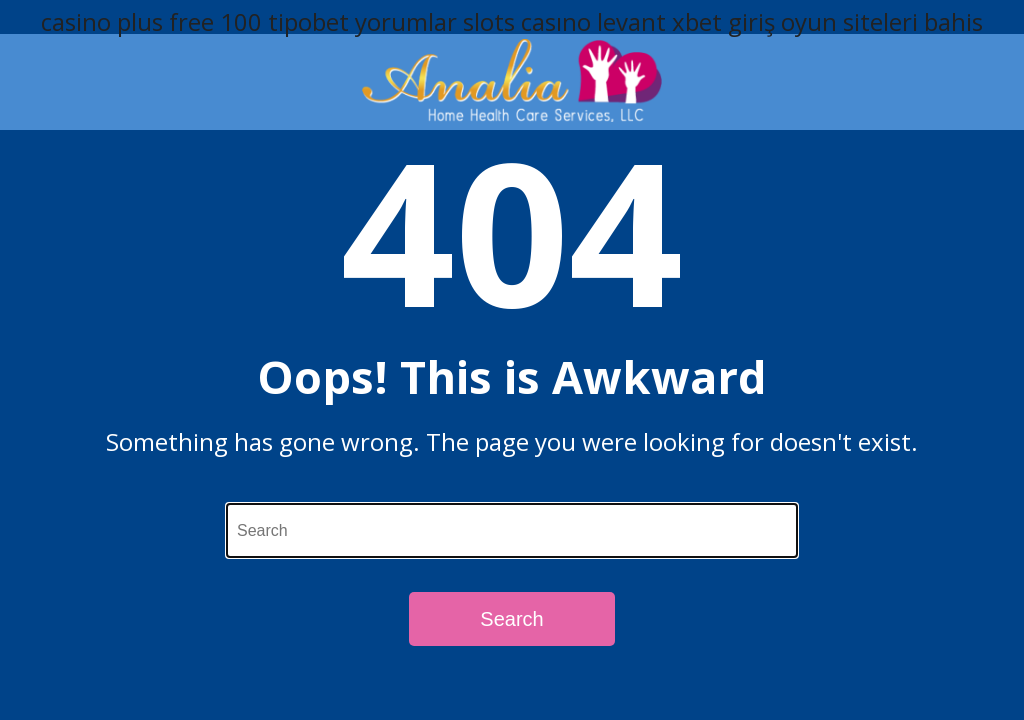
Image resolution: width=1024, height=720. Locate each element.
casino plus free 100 (151, 21)
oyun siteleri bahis (882, 21)
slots (489, 21)
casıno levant (593, 21)
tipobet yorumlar (362, 21)
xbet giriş (723, 21)
